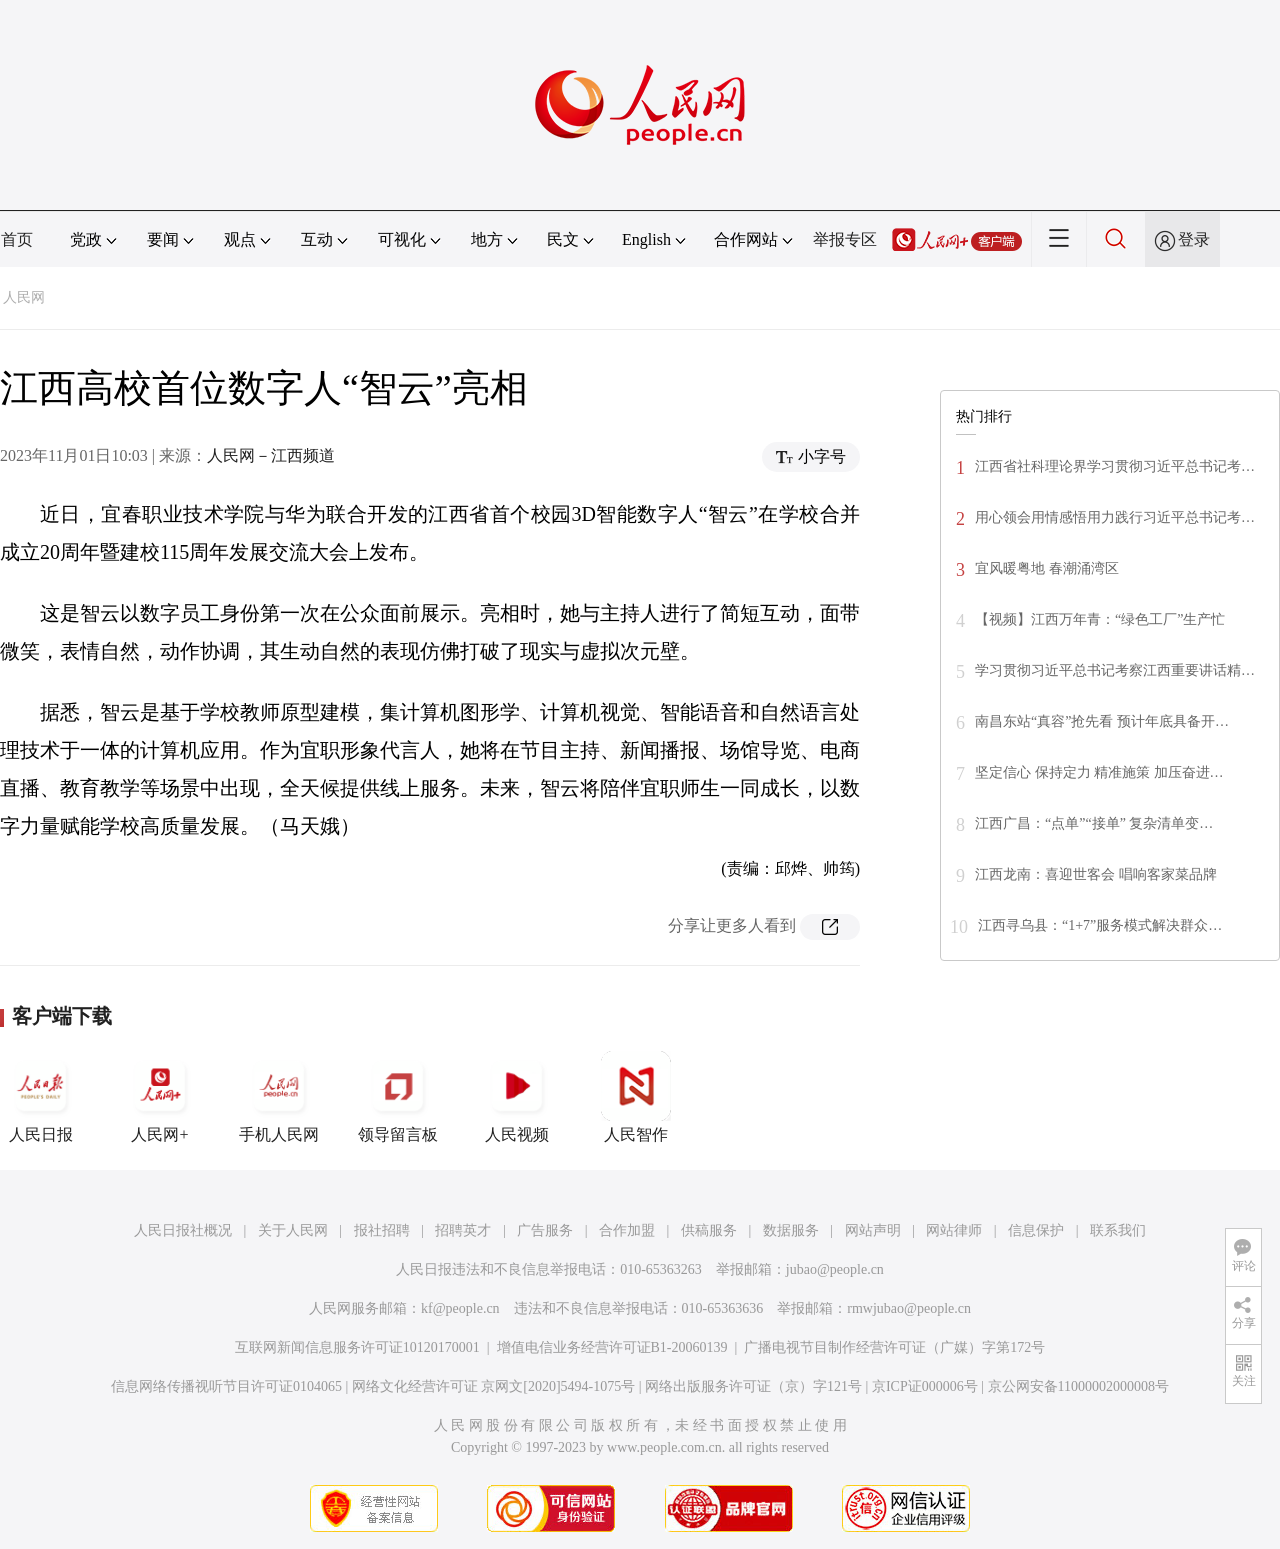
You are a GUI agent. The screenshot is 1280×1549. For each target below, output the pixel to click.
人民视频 (517, 1097)
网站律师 (954, 1230)
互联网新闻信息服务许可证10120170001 (357, 1347)
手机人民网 (279, 1097)
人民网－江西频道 (271, 455)
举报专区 (845, 239)
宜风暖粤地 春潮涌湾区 (1047, 568)
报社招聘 (382, 1230)
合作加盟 (627, 1230)
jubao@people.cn (835, 1269)
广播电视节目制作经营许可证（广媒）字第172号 (894, 1347)
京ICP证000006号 (925, 1386)
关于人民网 (293, 1230)
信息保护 (1036, 1230)
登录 (1194, 239)
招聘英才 (463, 1230)
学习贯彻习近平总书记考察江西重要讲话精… (1115, 670)
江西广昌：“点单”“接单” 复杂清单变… (1094, 823)
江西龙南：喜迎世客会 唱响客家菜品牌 (1096, 874)
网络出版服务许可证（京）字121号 (753, 1386)
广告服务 (545, 1230)
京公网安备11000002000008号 (1078, 1386)
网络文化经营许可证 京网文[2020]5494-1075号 (494, 1386)
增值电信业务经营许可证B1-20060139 (612, 1347)
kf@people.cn (460, 1308)
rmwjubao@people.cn (909, 1308)
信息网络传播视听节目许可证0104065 (226, 1386)
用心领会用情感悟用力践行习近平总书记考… (1115, 517)
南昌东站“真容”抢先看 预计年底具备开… (1102, 721)
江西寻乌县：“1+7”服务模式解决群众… (1100, 925)
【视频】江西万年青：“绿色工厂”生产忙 (1100, 619)
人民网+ (160, 1097)
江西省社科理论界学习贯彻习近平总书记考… (1115, 466)
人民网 (24, 297)
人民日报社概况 (183, 1230)
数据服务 (791, 1230)
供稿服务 (709, 1230)
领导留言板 (398, 1097)
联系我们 (1118, 1230)
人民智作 (636, 1097)
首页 (17, 239)
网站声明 (873, 1230)
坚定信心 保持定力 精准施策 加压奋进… (1099, 772)
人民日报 (41, 1097)
